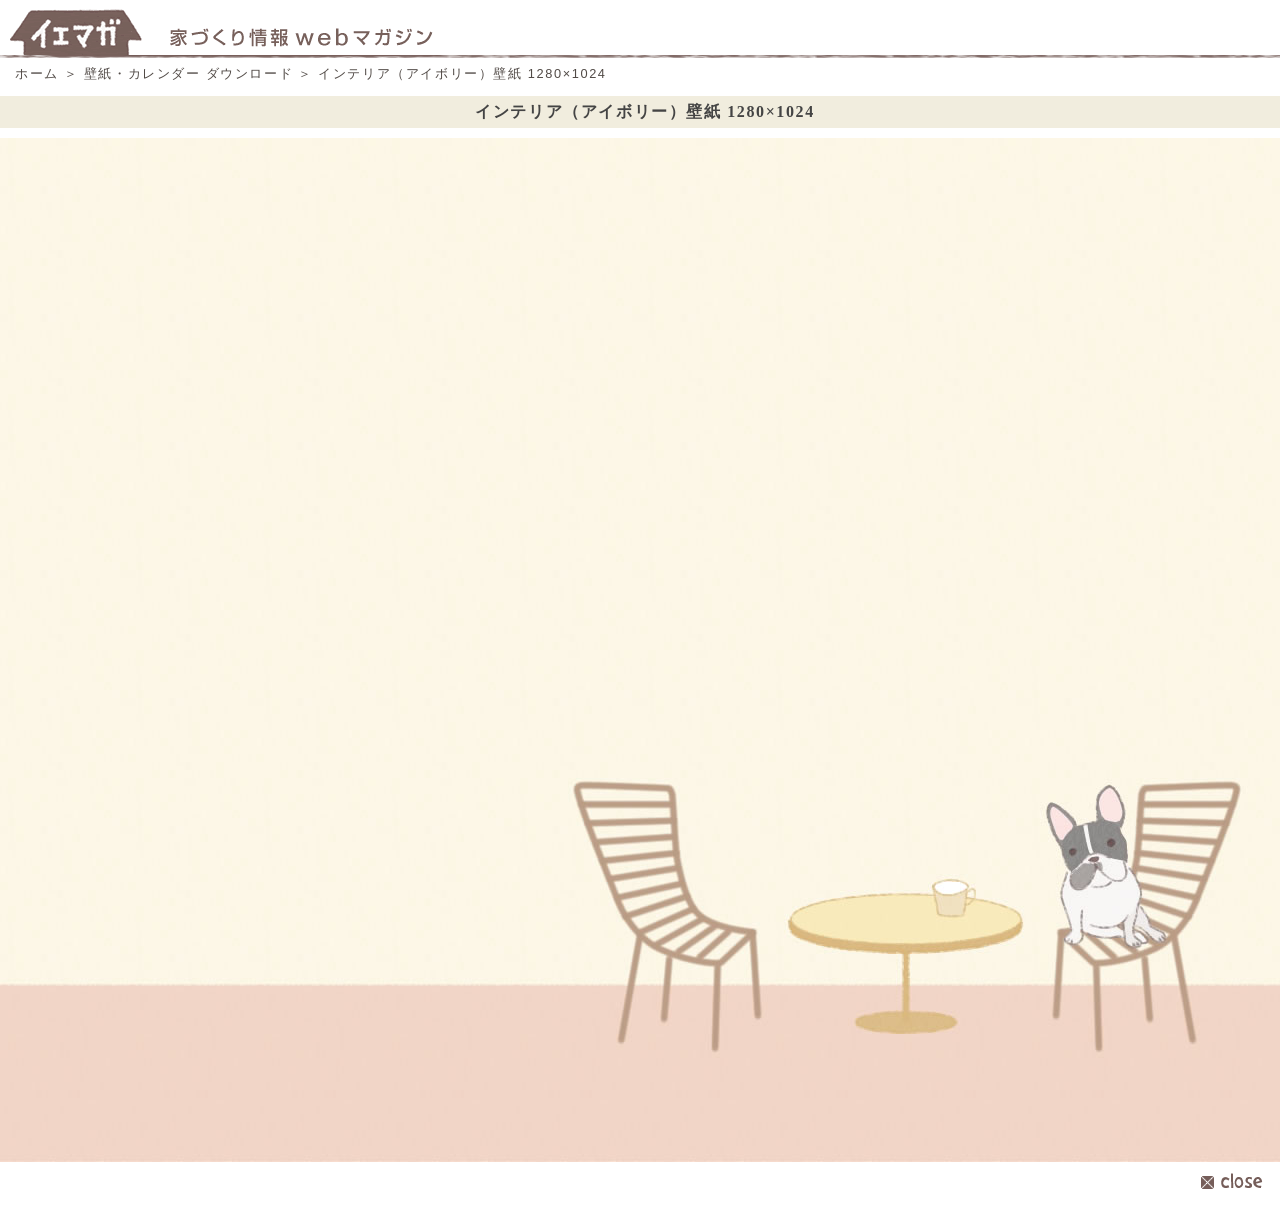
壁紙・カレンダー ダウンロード (189, 73)
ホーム (37, 73)
